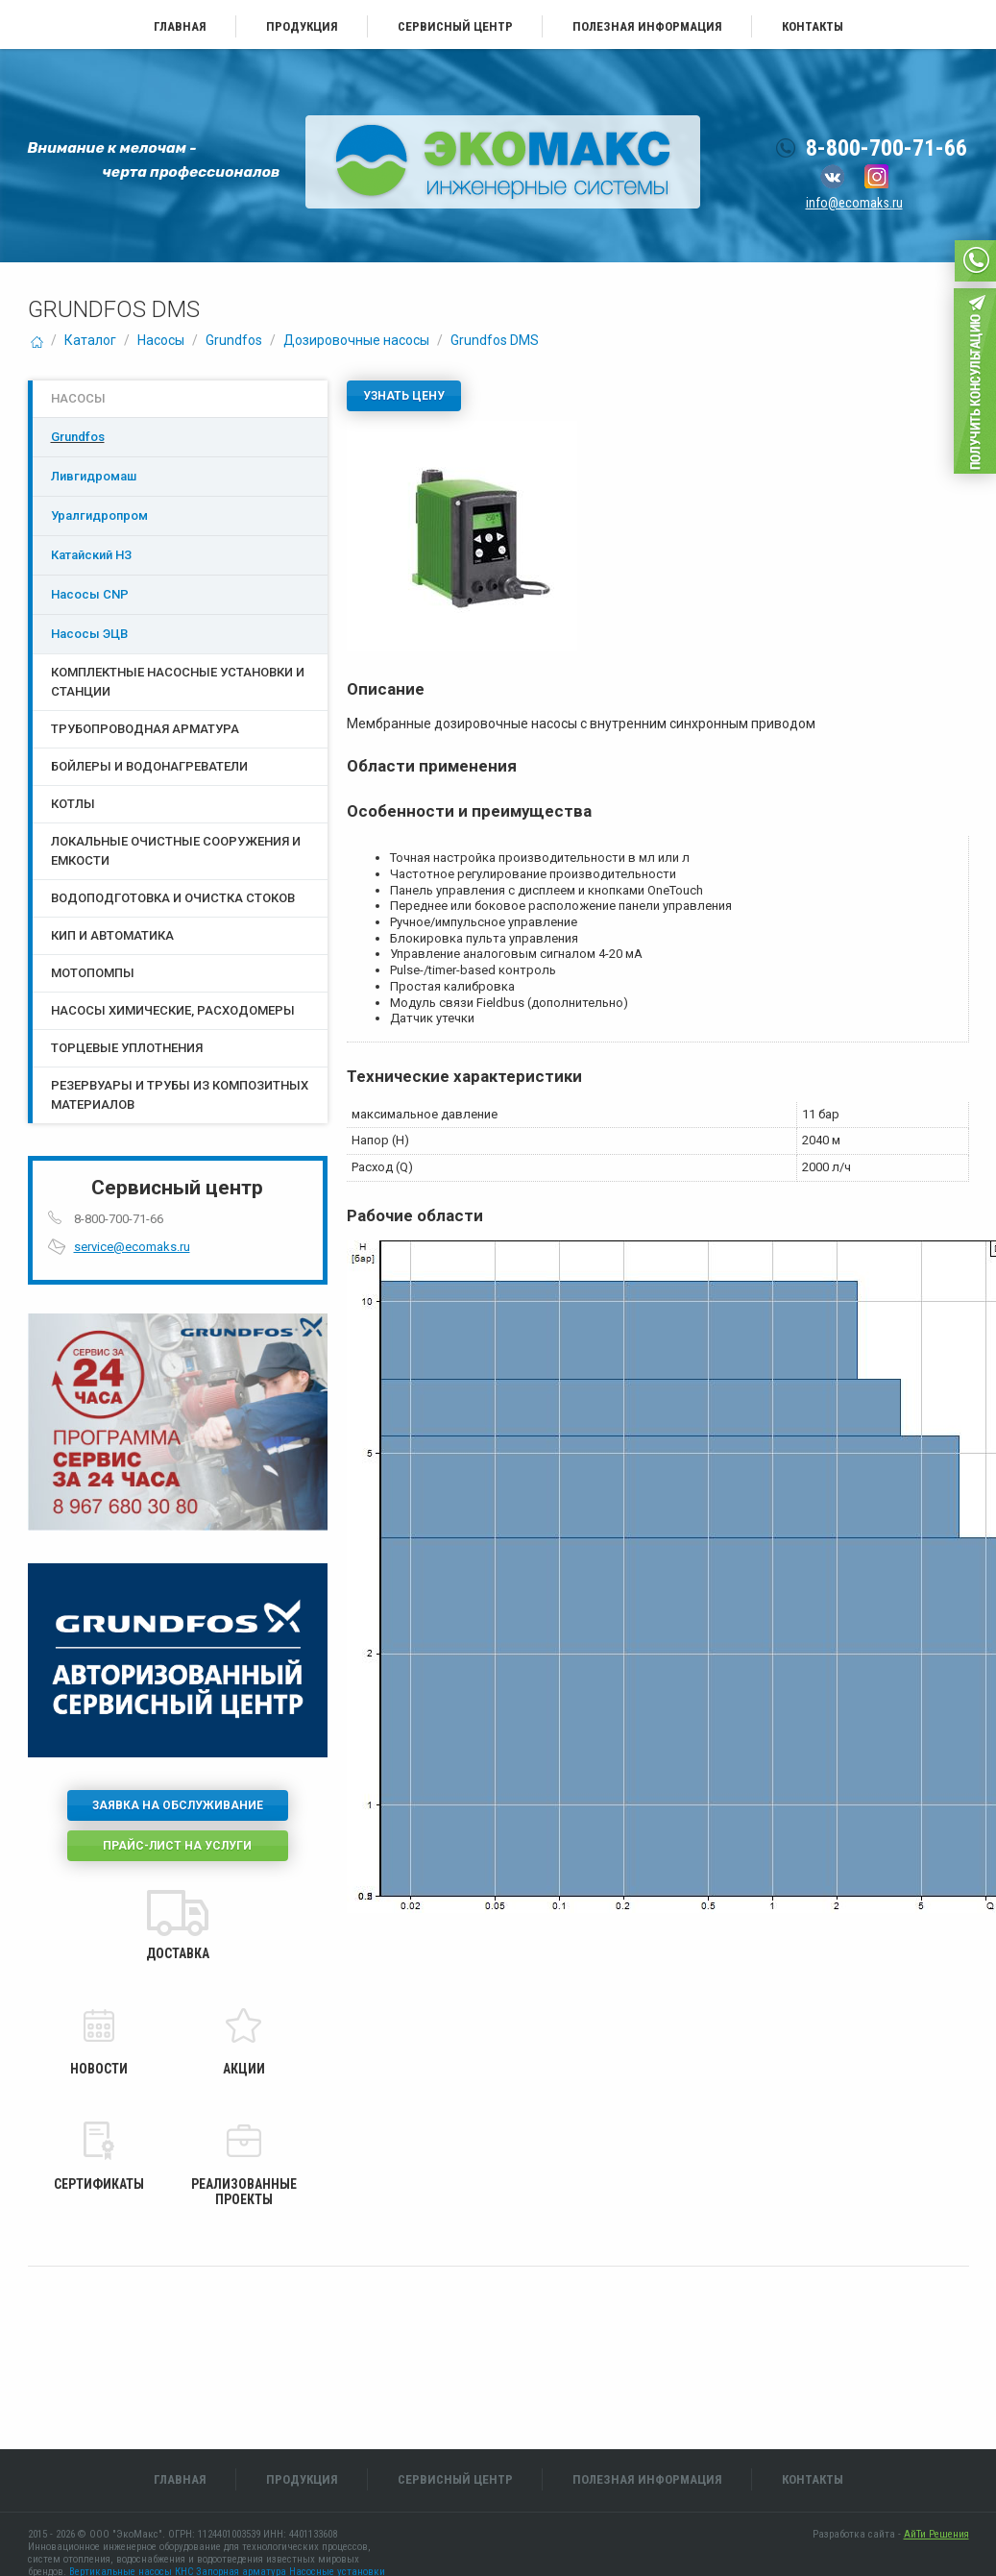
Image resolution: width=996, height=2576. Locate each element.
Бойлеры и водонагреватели (149, 766)
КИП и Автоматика (112, 935)
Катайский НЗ (91, 555)
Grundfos (234, 340)
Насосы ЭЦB (89, 633)
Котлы (73, 804)
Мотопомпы (92, 973)
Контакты (812, 26)
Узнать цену (404, 396)
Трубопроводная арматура (145, 729)
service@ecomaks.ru (132, 1246)
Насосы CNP (90, 594)
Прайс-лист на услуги (177, 1845)
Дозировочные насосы (356, 340)
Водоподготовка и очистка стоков (173, 898)
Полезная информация (647, 26)
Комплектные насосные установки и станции (177, 682)
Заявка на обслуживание (177, 1805)
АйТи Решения (936, 2534)
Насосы (160, 340)
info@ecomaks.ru (854, 202)
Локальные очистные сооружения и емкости (176, 851)
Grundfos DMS (494, 340)
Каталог (90, 340)
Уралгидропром (99, 515)
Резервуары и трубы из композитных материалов (179, 1095)
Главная (180, 26)
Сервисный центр (455, 26)
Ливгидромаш (93, 476)
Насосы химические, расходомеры (173, 1010)
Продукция (302, 26)
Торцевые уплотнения (127, 1048)
